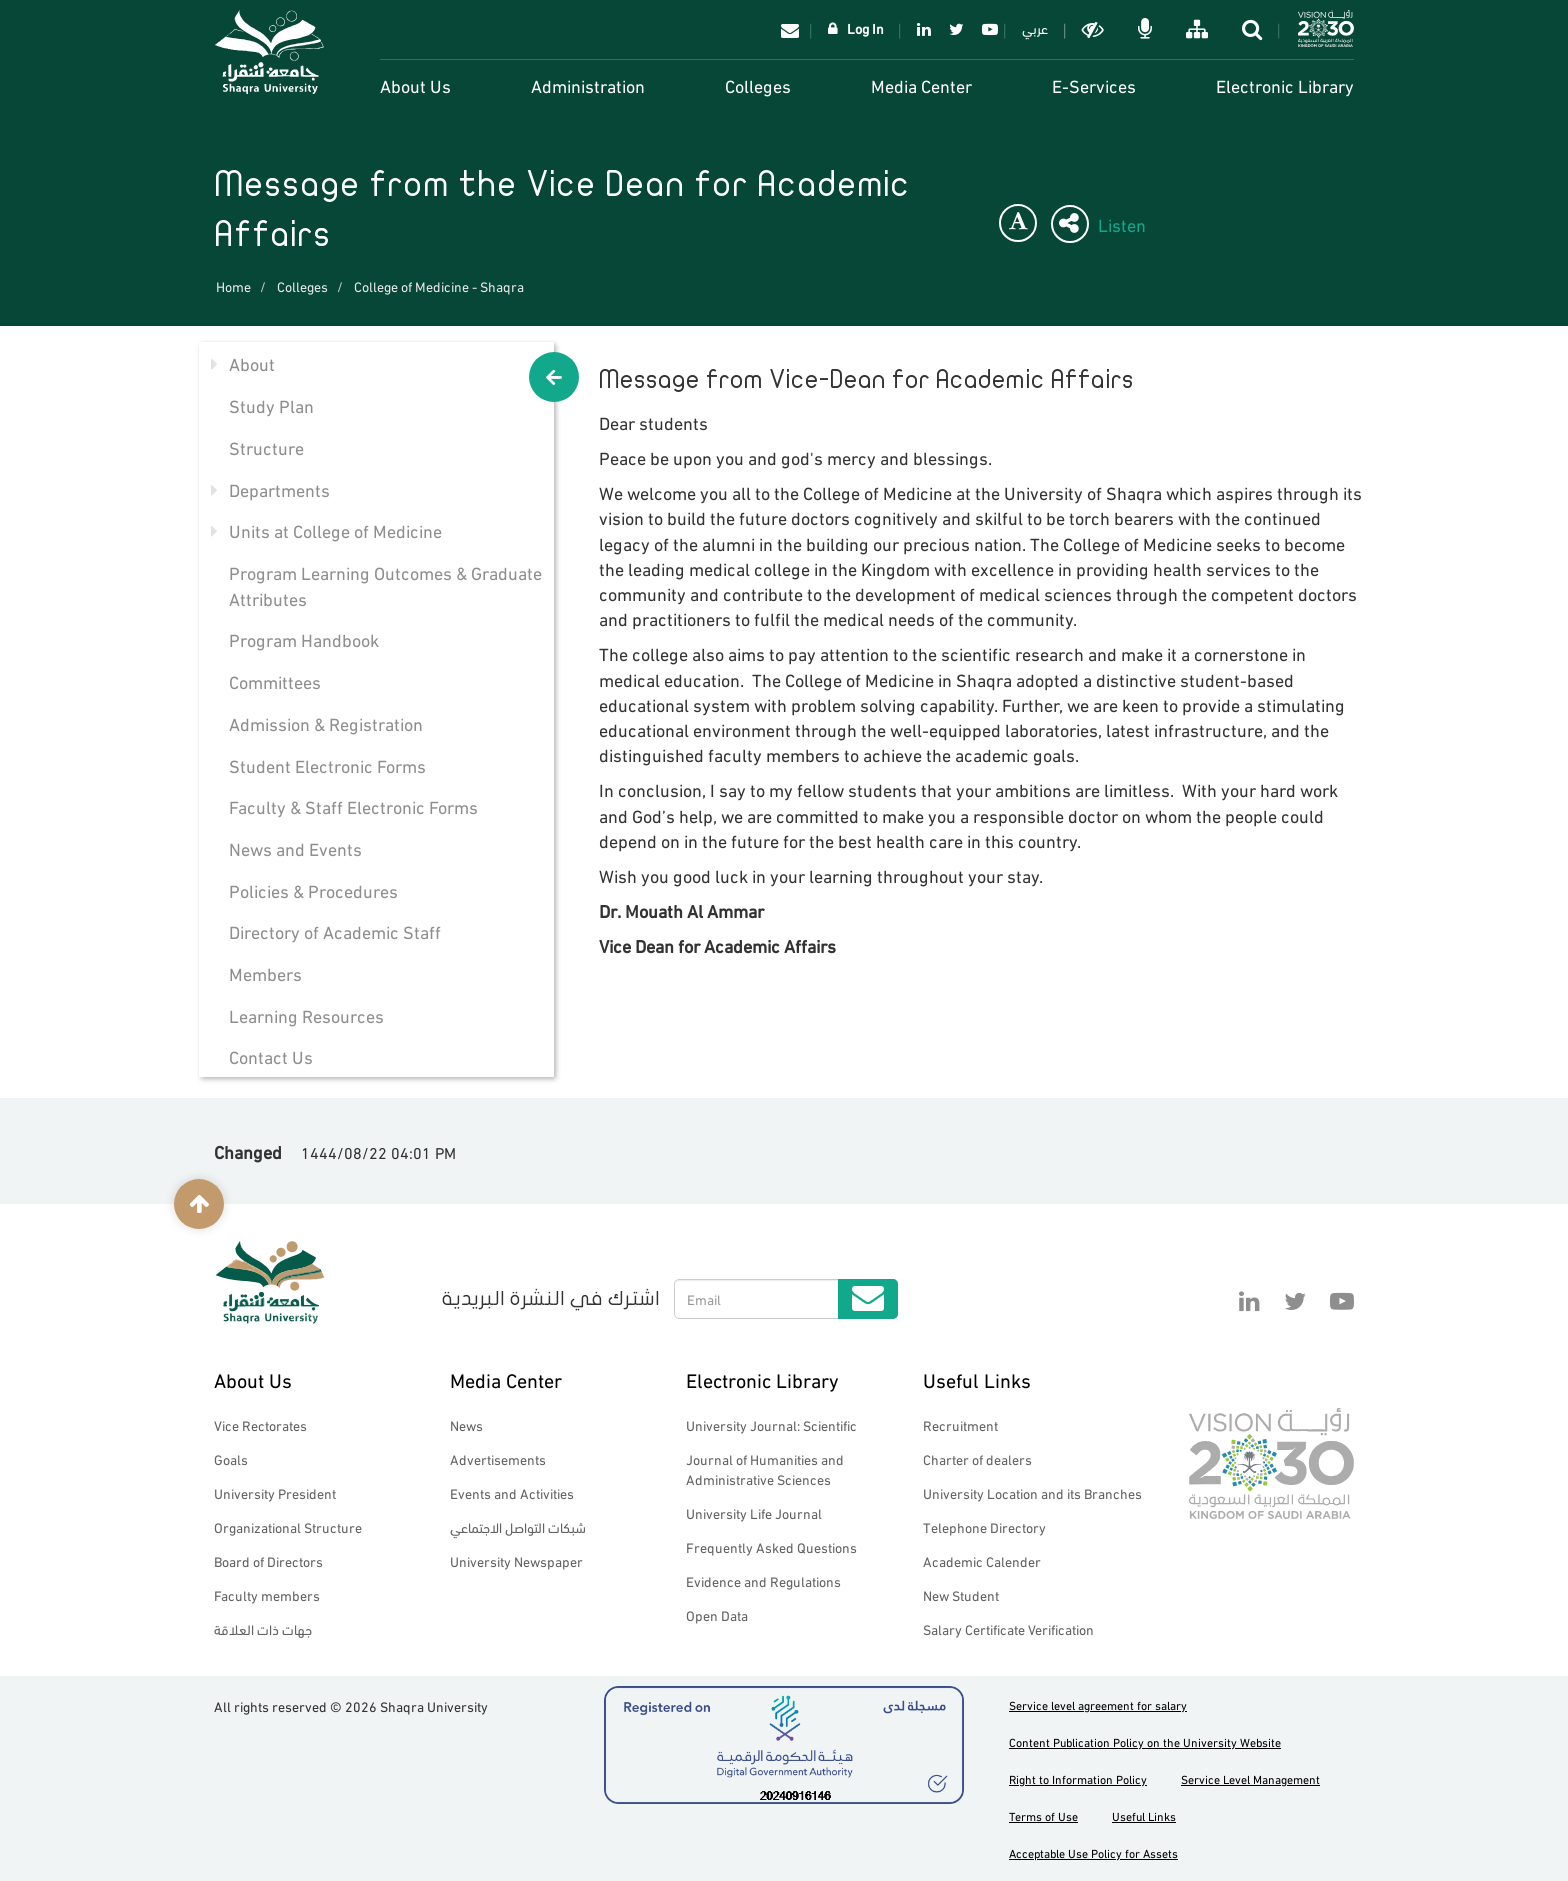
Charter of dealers (977, 1458)
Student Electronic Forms (327, 764)
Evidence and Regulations (763, 1580)
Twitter (956, 29)
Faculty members (267, 1594)
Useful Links (977, 1378)
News (466, 1424)
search (1254, 29)
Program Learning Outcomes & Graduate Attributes (385, 584)
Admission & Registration (326, 722)
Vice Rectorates (260, 1424)
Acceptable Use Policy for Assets (1093, 1852)
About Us (415, 84)
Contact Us (271, 1055)
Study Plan (271, 404)
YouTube (986, 29)
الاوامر (1147, 29)
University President (275, 1492)
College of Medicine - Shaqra (439, 285)
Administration (588, 84)
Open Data (717, 1614)
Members (265, 972)
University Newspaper (516, 1560)
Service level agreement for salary (1098, 1704)
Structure (266, 446)
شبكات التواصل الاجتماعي (518, 1526)
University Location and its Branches (1032, 1492)
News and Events (295, 847)
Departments (279, 488)
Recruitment (960, 1424)
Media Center (921, 84)
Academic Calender (982, 1560)
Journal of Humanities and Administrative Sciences (765, 1468)
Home (233, 285)
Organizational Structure (288, 1526)
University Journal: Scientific (771, 1424)
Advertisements (498, 1458)
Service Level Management (1250, 1778)
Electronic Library (1285, 84)
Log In (865, 27)
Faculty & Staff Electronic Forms (353, 805)
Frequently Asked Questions (771, 1546)
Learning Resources (306, 1014)
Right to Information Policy (1078, 1778)
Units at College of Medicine (335, 529)
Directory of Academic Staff (335, 930)
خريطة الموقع (1199, 29)
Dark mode (1095, 29)
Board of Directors (268, 1560)
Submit (868, 1299)
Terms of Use (1043, 1815)
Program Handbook (304, 638)
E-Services (1094, 84)
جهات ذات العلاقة (263, 1628)
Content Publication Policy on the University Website (1145, 1741)
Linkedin (924, 29)
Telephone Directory (984, 1526)
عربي (1035, 27)
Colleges (758, 84)
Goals (231, 1458)
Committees (275, 680)
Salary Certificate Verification (1008, 1628)
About (252, 362)
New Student (961, 1594)
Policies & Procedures (313, 889)
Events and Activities (512, 1492)
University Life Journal (754, 1512)
